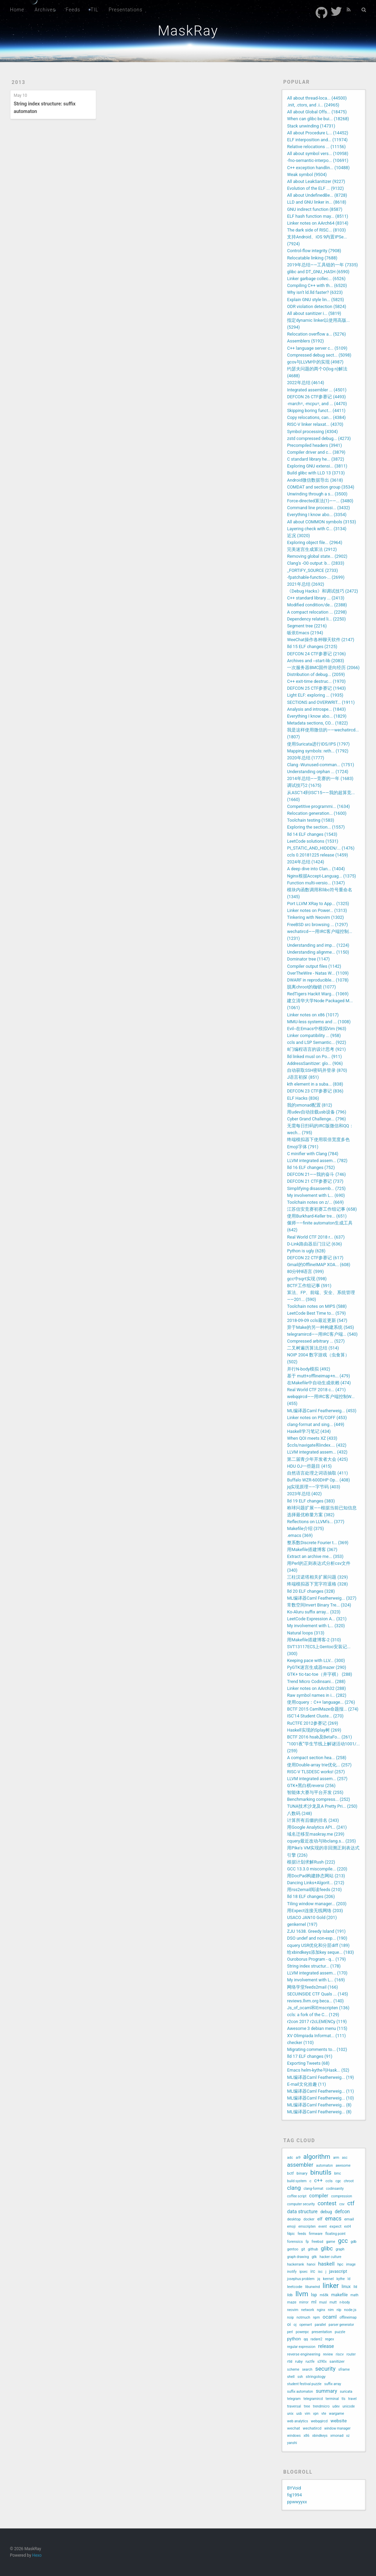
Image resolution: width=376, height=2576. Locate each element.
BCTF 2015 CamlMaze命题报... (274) (322, 1709)
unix (290, 2413)
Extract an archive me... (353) (315, 1556)
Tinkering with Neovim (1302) (315, 917)
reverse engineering (303, 2354)
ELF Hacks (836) (303, 1098)
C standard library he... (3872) (315, 459)
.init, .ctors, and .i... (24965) (313, 104)
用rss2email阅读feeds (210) (314, 1889)
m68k (324, 2295)
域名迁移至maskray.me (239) (315, 1834)
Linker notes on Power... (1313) (317, 910)
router (351, 2354)
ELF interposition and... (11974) (317, 139)
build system (297, 2181)
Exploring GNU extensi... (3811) (317, 466)
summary (326, 2391)
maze (291, 2302)
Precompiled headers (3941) (314, 445)
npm (316, 2317)
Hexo (36, 2555)
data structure (302, 2211)
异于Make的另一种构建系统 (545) (320, 1327)
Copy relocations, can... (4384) (316, 417)
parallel (320, 2325)
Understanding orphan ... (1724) (317, 771)
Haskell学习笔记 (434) (308, 1431)
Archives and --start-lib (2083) (315, 660)
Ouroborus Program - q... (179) (316, 1959)
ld (348, 2279)
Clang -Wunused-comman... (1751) (320, 764)
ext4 (347, 2226)
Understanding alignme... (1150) (318, 952)
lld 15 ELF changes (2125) (312, 646)
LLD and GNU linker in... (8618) (316, 202)
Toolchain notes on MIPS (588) (317, 1306)
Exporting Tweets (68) (308, 2063)
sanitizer (337, 2361)
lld (355, 2287)
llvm (302, 2293)
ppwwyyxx (297, 2501)
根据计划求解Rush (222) (311, 1862)
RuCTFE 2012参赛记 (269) (312, 1723)
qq (306, 2339)
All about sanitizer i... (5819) (314, 313)
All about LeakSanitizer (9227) (316, 181)
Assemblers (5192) (305, 340)
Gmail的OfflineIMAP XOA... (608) (318, 1264)
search (307, 2369)
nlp (339, 2310)
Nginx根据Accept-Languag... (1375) (321, 876)
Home (17, 9)
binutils (320, 2172)
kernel (328, 2278)
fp (307, 2242)
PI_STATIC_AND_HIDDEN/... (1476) (320, 848)
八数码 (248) (299, 1813)
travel (352, 2399)
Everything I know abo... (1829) (316, 716)
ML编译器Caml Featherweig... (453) (321, 1410)
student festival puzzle (304, 2384)
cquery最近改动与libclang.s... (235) (321, 1841)
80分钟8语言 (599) (305, 1271)
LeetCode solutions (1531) (312, 841)
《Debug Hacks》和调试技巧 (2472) (322, 591)
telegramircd (313, 2399)
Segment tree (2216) (307, 625)
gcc (343, 2240)
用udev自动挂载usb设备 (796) (316, 1112)
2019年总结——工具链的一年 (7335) (322, 264)
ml (313, 2302)
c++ (318, 2180)
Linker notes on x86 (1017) (312, 1014)
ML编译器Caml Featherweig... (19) (320, 2077)
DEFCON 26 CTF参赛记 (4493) (316, 396)
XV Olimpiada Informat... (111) (316, 2035)
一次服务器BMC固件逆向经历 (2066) (323, 667)
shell (291, 2376)
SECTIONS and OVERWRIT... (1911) (321, 702)
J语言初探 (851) (303, 1077)
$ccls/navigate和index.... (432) (316, 1445)
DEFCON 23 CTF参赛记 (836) (315, 1091)
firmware (316, 2234)
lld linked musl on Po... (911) (314, 1056)
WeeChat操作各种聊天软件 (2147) (320, 639)
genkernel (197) (302, 1924)
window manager (337, 2428)
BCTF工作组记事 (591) (309, 1285)
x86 (306, 2435)
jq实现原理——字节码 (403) (313, 1486)
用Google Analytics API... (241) (317, 1827)
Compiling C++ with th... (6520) (317, 285)
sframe (344, 2369)
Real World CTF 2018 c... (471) (316, 1389)
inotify (292, 2272)
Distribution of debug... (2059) (316, 674)
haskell (326, 2264)
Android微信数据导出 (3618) (315, 480)
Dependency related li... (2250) (316, 619)
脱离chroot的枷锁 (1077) (311, 986)
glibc (327, 2248)
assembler (300, 2165)
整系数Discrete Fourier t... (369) (317, 1542)
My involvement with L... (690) (316, 1195)
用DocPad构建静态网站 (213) (316, 1875)
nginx (321, 2310)
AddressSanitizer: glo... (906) (315, 1063)
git (303, 2249)
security (325, 2368)
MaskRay (188, 31)
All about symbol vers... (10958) (317, 153)
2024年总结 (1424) (305, 861)
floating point (335, 2234)
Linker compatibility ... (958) (314, 1035)
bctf (290, 2173)
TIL (94, 9)
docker (309, 2219)
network (307, 2310)
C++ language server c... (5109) (317, 348)
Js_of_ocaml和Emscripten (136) (318, 2007)
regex (329, 2339)
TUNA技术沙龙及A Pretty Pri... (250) (322, 1806)
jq (318, 2279)
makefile (339, 2294)
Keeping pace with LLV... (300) (316, 1660)
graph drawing (298, 2257)
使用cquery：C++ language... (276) (321, 1702)
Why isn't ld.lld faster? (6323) (315, 292)
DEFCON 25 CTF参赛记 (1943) (316, 688)
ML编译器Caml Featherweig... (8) (319, 2104)
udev (335, 2406)
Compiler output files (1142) (314, 966)
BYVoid (294, 2488)
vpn (315, 2413)
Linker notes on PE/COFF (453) (317, 1417)
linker (331, 2285)
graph (340, 2249)
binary (302, 2173)
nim (331, 2310)
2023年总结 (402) (304, 1493)
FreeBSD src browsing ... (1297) (317, 924)
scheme (293, 2369)
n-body (344, 2302)
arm (336, 2157)
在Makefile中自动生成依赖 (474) (319, 1382)
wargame (336, 2413)
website (338, 2420)
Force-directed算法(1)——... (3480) (320, 500)
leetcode (294, 2286)
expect (335, 2226)
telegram (293, 2399)
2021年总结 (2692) (305, 584)
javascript (338, 2271)
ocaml (330, 2317)
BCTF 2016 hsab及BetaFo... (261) (319, 1736)
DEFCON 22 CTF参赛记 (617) (315, 1257)
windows (294, 2436)
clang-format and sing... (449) (315, 1424)
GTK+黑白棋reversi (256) (311, 1785)
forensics (295, 2241)
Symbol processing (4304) (312, 431)
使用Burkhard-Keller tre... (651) (317, 1216)
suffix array (332, 2384)
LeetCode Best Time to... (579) (316, 1313)
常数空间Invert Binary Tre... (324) (319, 1605)
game (330, 2241)
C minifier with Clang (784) (312, 1153)
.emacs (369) (300, 1535)
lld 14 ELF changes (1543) (312, 834)
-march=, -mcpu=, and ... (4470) (317, 403)
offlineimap (348, 2317)
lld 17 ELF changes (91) (309, 2056)
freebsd (317, 2242)
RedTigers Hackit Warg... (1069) (317, 993)
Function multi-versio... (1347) (316, 882)
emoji (291, 2226)
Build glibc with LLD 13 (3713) (316, 472)
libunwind (312, 2287)
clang (294, 2188)
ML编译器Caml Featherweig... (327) (321, 1598)
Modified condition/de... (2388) (317, 604)
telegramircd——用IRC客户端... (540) (322, 1334)
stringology (315, 2376)
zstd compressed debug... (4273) (319, 438)
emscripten (307, 2226)
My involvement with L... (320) (316, 1625)
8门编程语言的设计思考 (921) (316, 1049)
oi (289, 2324)
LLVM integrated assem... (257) (317, 1778)
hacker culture (330, 2257)
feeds (302, 2234)
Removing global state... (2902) (317, 556)
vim (307, 2413)
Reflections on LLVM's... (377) (315, 1521)
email (349, 2219)
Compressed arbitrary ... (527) (316, 1341)
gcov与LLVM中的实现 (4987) (315, 362)
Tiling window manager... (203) (316, 1903)
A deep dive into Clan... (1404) (316, 868)
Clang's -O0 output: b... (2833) (315, 563)
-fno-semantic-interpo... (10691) (317, 160)
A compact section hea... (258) (316, 1757)
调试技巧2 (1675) (304, 785)
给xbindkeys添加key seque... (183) (320, 1952)
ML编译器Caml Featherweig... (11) (320, 2091)
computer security (301, 2204)
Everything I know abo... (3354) (316, 514)
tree (307, 2406)
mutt (333, 2302)
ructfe (310, 2361)
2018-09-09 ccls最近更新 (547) (317, 1320)
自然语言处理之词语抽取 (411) (317, 1473)
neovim (292, 2310)
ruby (299, 2361)
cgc (338, 2181)
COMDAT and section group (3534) (320, 487)
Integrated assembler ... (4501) (316, 389)
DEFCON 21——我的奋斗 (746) (316, 1174)
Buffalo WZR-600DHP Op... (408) (318, 1479)
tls (343, 2399)
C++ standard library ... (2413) (315, 598)
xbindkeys (319, 2436)
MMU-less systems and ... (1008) (318, 1021)
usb (299, 2413)
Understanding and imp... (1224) (318, 945)
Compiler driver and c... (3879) (316, 452)
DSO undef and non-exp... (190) (317, 1938)
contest (327, 2203)
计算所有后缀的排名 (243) (313, 1820)
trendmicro (321, 2406)
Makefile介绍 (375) (305, 1528)
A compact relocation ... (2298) (317, 612)
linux (346, 2286)
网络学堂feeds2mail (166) (312, 1987)
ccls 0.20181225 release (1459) (317, 855)
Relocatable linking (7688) (312, 257)
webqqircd (319, 2421)
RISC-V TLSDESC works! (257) (316, 1771)
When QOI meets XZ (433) (312, 1438)
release (326, 2346)
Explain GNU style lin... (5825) (315, 299)
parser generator (341, 2325)
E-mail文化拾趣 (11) (306, 2084)
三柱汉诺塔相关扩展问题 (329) (317, 1577)
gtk (314, 2257)
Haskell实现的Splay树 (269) (314, 1730)
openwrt (305, 2325)
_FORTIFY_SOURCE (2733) (312, 570)
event (322, 2226)
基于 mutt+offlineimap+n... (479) (318, 1375)
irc (312, 2271)
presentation (322, 2332)
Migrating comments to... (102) (317, 2049)
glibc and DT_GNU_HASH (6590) (318, 271)
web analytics (297, 2421)
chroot (349, 2181)
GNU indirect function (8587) (314, 209)
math (354, 2295)
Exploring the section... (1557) (316, 827)
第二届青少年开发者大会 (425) (317, 1459)
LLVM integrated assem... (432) (317, 1452)
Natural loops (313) (305, 1632)
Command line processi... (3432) (318, 507)
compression (341, 2196)
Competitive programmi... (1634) (318, 806)
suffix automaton (300, 2391)
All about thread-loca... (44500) (317, 98)
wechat (293, 2428)
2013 (19, 82)
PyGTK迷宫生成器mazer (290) (316, 1667)
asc (344, 2157)
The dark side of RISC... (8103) (316, 230)
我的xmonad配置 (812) (309, 1105)
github (313, 2249)
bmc (337, 2173)
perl (290, 2332)
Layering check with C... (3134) (316, 528)
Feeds (73, 9)
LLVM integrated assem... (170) (317, 1972)
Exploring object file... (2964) (314, 542)
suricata (346, 2391)
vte (323, 2413)
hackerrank (295, 2264)
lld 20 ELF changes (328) (311, 1591)
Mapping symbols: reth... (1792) (317, 750)
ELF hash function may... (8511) (317, 216)
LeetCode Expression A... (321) (316, 1618)
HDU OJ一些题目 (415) (309, 1466)
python (294, 2338)
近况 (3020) (298, 535)
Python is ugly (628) (306, 1250)
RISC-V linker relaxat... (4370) (315, 424)
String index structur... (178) (313, 1966)
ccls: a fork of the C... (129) (313, 2014)
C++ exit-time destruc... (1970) (316, 681)
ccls (329, 2180)
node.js (350, 2310)
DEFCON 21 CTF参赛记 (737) (315, 1181)
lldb (290, 2295)
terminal (332, 2399)
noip (290, 2317)
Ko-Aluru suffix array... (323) (313, 1611)
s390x (322, 2361)
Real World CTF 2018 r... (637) (316, 1237)
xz (347, 2436)
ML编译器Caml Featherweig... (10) (320, 2098)
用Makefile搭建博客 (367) (312, 1549)
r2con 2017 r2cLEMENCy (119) (317, 2021)
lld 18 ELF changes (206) (311, 1896)
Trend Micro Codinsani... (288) (316, 1681)
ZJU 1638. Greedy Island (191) (316, 1931)
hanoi (311, 2264)
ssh (300, 2377)
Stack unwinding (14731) (311, 126)
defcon (342, 2211)
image (351, 2264)
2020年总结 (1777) (305, 757)
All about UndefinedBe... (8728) (317, 195)
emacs (333, 2218)
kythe (340, 2279)
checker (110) (300, 2042)
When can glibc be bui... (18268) (318, 118)
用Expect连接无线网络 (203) (315, 1910)
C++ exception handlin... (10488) (318, 167)
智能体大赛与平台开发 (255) (315, 1792)
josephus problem (301, 2279)
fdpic (291, 2234)
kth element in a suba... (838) (315, 1084)
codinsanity (335, 2188)
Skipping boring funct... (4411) (316, 410)
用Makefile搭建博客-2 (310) (314, 1639)
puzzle (340, 2332)
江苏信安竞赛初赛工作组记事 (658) (322, 1209)
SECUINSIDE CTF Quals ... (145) (317, 1994)
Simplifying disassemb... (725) (316, 1188)
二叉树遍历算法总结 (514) (313, 1348)
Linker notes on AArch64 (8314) (317, 223)
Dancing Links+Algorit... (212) (315, 1882)
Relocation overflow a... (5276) (316, 334)
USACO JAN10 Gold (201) (312, 1917)
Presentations (125, 9)
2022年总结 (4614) (305, 382)
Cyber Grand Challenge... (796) (316, 1118)
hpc (340, 2264)
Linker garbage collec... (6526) (316, 278)
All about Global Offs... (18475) (317, 111)
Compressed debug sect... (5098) (319, 355)
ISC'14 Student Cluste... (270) (315, 1715)
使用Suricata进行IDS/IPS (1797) (318, 744)
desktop (293, 2219)
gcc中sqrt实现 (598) (307, 1278)
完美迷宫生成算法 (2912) (312, 549)
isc (320, 2271)
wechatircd (312, 2428)
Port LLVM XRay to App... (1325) (318, 903)
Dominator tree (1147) (308, 959)
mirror (303, 2302)
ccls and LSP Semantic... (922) (316, 1042)
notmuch (303, 2317)
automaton (324, 2165)
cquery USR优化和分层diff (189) (318, 1945)
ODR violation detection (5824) (316, 306)
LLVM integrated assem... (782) (317, 1160)
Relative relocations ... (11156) (316, 146)
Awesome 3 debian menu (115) (317, 2028)
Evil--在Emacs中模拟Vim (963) (316, 1028)
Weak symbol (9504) (307, 174)
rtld (289, 2361)
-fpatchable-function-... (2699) (315, 577)
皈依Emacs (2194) (305, 632)
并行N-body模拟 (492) (308, 1369)
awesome (343, 2165)
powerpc (302, 2332)
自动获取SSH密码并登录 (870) (317, 1070)
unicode (349, 2406)
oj (295, 2324)
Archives (44, 9)
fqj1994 (294, 2494)
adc (290, 2157)
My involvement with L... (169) (316, 1979)
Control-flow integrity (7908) (314, 250)
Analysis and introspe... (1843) (316, 709)
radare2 (316, 2339)
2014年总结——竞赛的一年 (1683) (320, 778)
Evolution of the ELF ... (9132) (315, 188)
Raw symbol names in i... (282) (316, 1695)
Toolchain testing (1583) (310, 820)
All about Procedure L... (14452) (317, 132)
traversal (294, 2406)
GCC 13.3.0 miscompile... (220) (317, 1868)
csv (341, 2204)
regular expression (301, 2347)
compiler (318, 2195)
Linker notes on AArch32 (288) (316, 1688)
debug (326, 2211)
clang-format (313, 2188)
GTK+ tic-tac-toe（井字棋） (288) (319, 1674)
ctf (351, 2203)
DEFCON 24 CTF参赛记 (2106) (316, 653)
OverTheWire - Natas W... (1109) (318, 973)
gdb (354, 2242)
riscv (340, 2354)
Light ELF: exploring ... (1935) (315, 695)
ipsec (303, 2272)
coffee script (296, 2196)
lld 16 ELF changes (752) (311, 1167)
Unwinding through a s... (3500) (317, 493)
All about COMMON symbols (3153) (321, 521)
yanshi (292, 2443)
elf (320, 2218)
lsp (314, 2294)
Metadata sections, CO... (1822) (317, 723)
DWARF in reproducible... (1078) (317, 980)
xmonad (336, 2435)
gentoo (292, 2249)
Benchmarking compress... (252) (318, 1799)
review (328, 2354)
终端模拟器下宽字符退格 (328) (317, 1584)
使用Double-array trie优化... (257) (319, 1764)
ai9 (298, 2157)
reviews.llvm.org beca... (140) (315, 2000)
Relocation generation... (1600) (316, 813)
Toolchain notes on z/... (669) (315, 1202)
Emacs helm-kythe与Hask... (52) (318, 2070)
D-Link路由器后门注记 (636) (314, 1243)
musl (323, 2302)
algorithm (316, 2156)
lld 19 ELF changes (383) (311, 1500)
